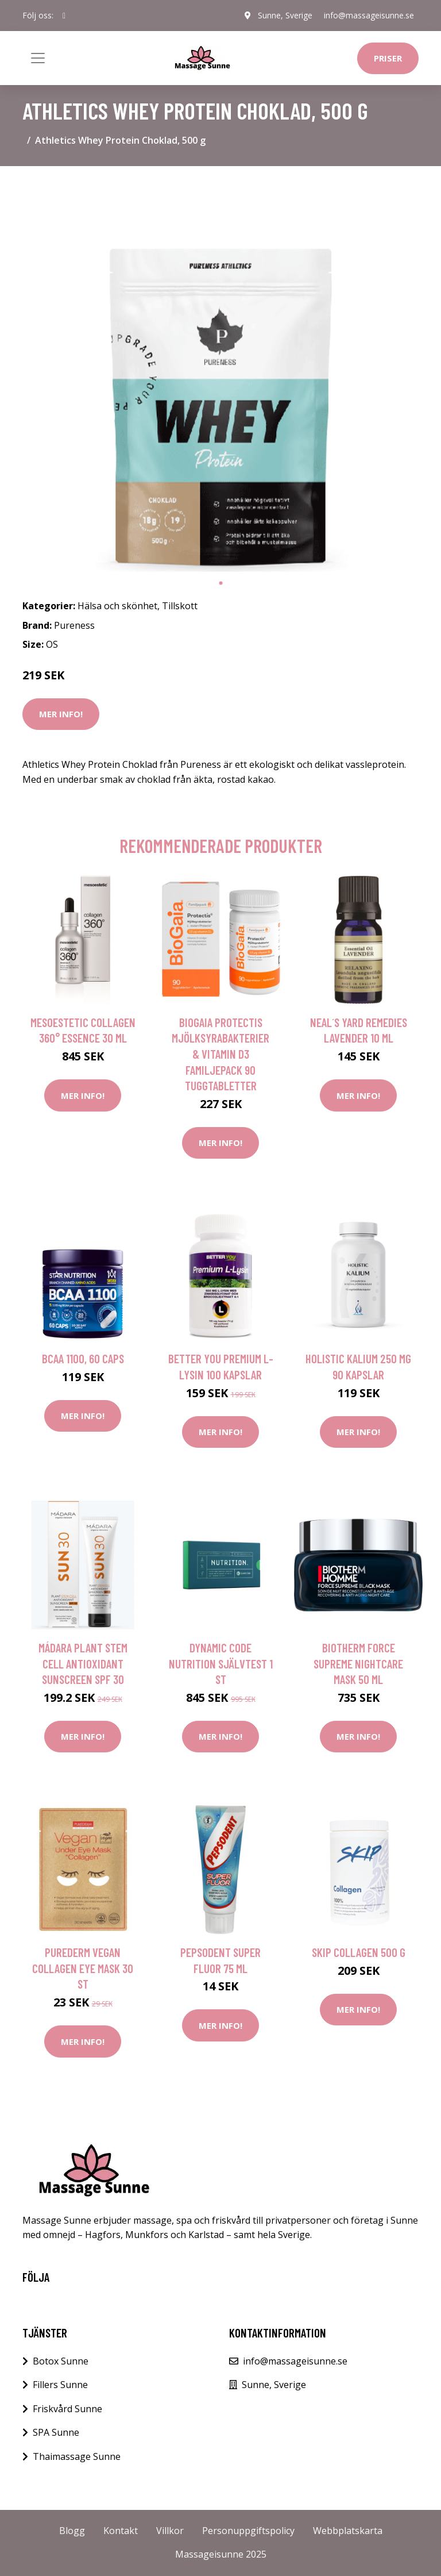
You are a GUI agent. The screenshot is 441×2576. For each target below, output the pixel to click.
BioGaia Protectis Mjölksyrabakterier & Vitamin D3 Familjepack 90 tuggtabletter (220, 1054)
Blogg (72, 2530)
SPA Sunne (56, 2432)
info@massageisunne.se (369, 15)
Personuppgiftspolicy (248, 2530)
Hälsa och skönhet (117, 605)
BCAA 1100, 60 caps (83, 1358)
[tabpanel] (220, 373)
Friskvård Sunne (67, 2408)
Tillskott (180, 605)
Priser (388, 58)
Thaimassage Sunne (77, 2456)
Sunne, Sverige (285, 15)
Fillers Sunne (60, 2384)
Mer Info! (61, 714)
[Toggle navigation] (37, 58)
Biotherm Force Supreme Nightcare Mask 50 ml (358, 1663)
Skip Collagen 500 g (358, 1952)
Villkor (170, 2530)
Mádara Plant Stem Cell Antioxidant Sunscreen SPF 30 (82, 1663)
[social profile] (64, 15)
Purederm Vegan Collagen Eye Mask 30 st (82, 1968)
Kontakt (120, 2530)
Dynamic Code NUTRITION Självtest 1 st (221, 1663)
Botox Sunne (60, 2361)
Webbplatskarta (347, 2530)
